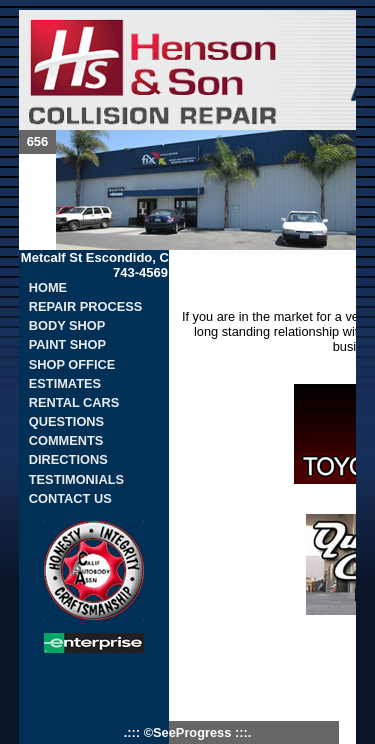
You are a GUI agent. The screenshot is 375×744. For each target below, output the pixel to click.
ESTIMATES (65, 383)
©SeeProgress (189, 732)
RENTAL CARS (74, 402)
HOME (48, 287)
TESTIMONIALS (76, 479)
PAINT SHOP (67, 344)
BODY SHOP (67, 325)
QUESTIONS (66, 421)
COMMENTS (66, 440)
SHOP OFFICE (72, 364)
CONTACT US (70, 498)
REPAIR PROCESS (86, 306)
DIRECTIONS (68, 459)
